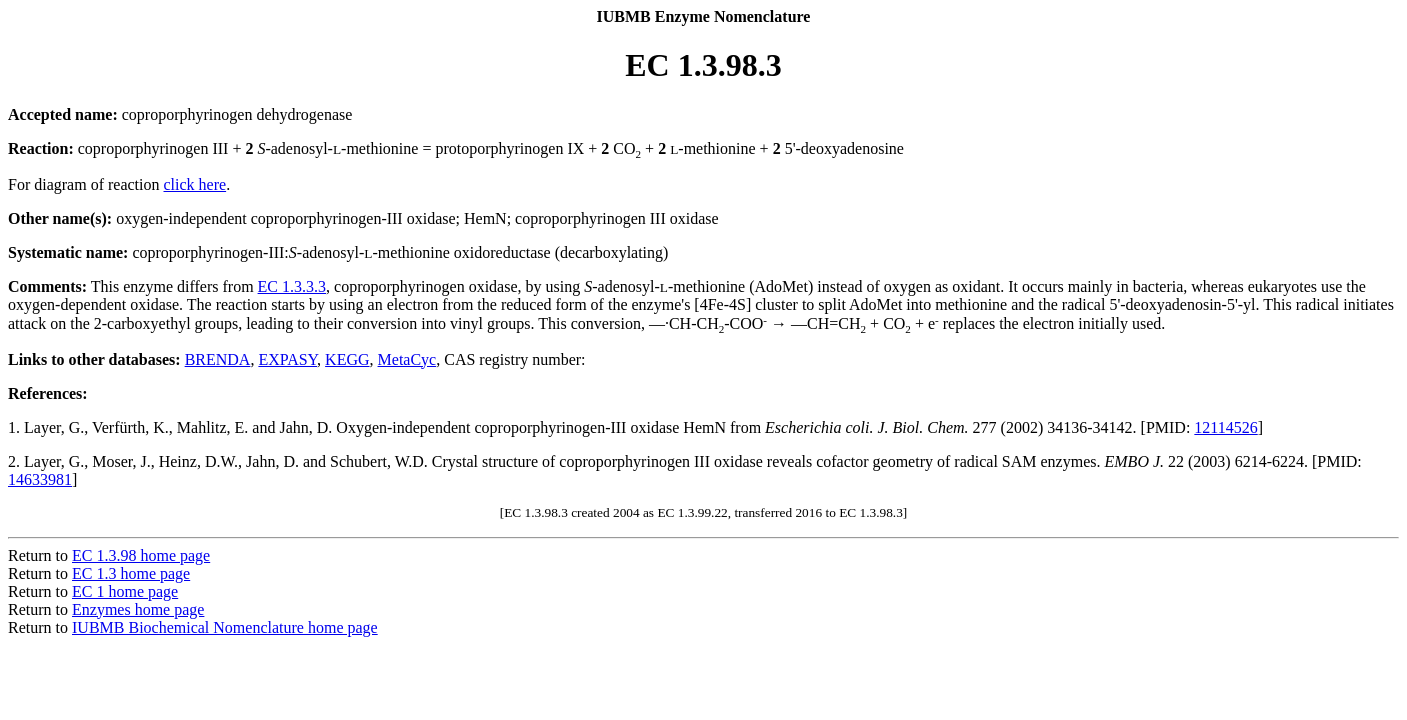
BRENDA (218, 359)
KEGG (347, 359)
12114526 (1225, 427)
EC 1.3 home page (131, 573)
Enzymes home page (138, 609)
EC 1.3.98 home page (141, 555)
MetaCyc (407, 359)
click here (195, 184)
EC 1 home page (125, 591)
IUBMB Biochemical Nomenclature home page (225, 627)
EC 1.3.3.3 (292, 286)
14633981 (40, 479)
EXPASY (287, 359)
